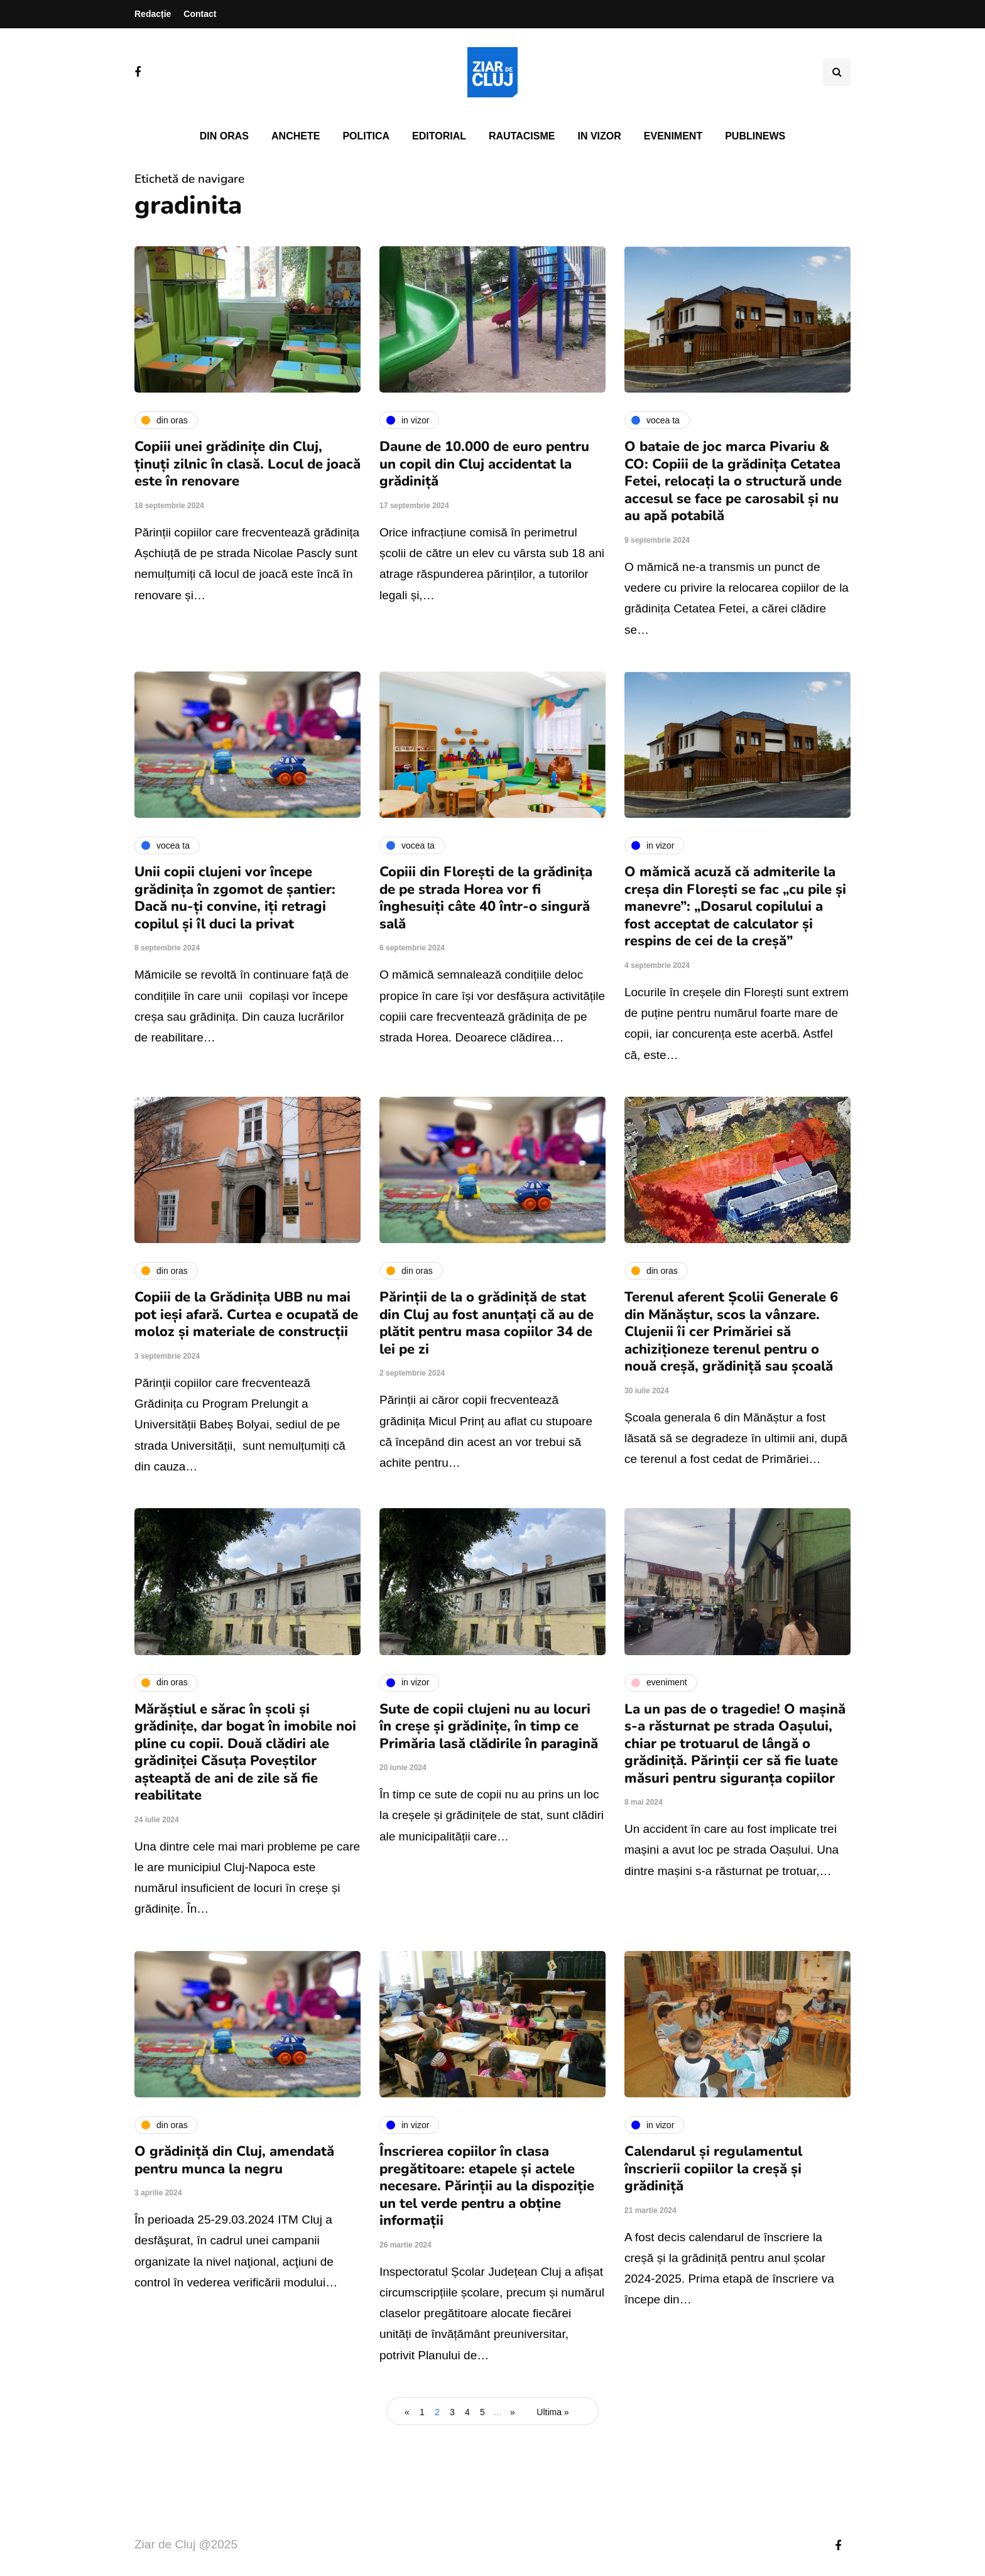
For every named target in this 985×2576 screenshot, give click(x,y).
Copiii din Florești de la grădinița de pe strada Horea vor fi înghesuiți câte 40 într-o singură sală (485, 897)
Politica (365, 136)
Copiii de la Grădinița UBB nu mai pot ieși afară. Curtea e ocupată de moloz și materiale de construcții (246, 1314)
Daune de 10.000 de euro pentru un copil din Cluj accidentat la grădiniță (484, 464)
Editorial (439, 136)
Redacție (152, 14)
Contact (199, 14)
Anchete (295, 136)
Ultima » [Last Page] (552, 2412)
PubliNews (755, 136)
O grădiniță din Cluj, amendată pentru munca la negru (234, 2160)
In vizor (599, 136)
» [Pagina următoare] (512, 2412)
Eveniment (673, 136)
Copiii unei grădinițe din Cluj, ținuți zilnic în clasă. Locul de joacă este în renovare (247, 464)
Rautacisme (522, 136)
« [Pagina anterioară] (407, 2412)
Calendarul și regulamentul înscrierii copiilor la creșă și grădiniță (713, 2168)
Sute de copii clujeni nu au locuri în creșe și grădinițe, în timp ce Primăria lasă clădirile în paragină (488, 1726)
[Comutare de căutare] (837, 72)
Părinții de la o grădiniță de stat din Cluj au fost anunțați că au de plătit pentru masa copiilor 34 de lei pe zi (486, 1323)
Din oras (224, 136)
